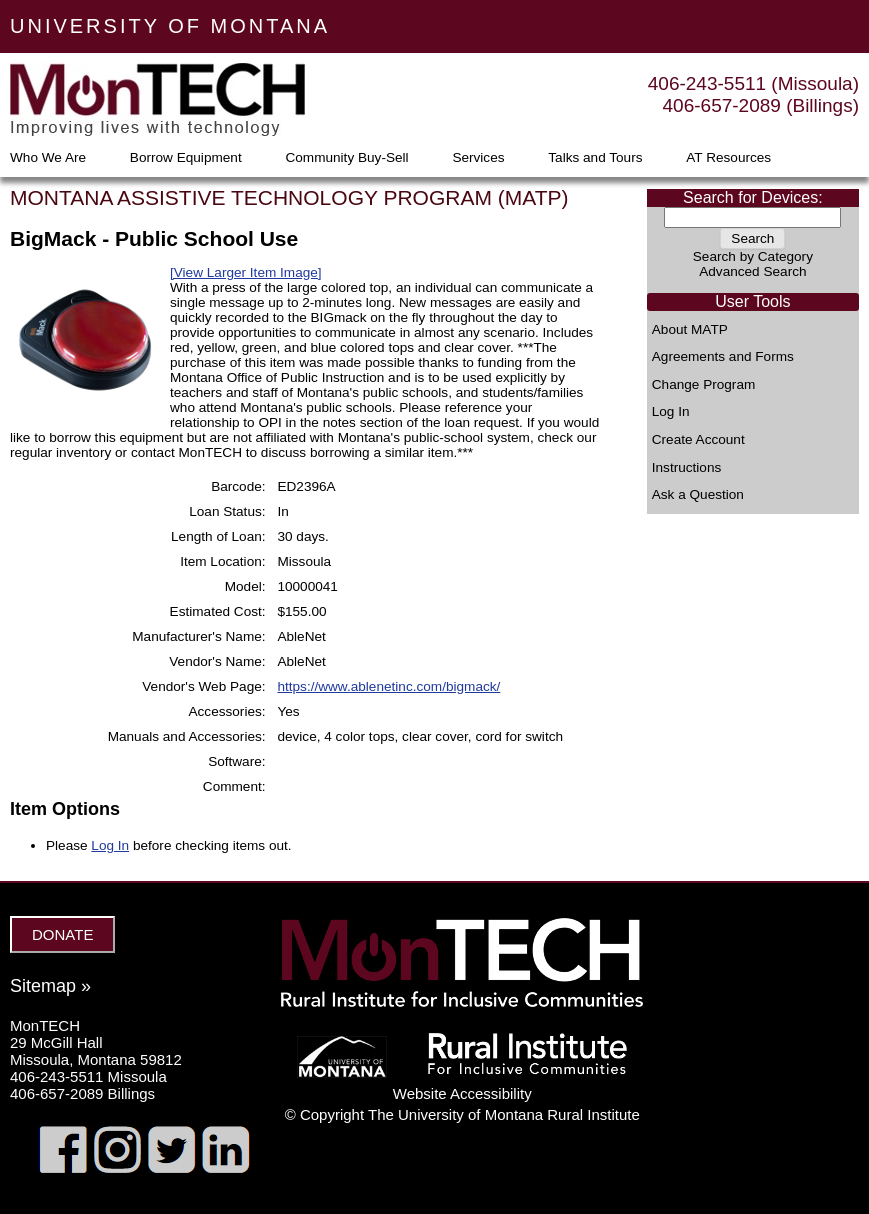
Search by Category (753, 256)
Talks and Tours (595, 158)
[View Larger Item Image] (246, 272)
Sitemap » (50, 986)
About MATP (690, 330)
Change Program (704, 385)
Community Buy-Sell (346, 158)
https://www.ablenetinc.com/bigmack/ (388, 686)
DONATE (62, 934)
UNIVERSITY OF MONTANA (170, 26)
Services (478, 158)
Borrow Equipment (186, 158)
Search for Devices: (753, 197)
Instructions (687, 468)
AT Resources (728, 158)
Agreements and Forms (723, 357)
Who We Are (48, 158)
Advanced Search (752, 271)
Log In (671, 412)
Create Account (698, 440)
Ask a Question (698, 495)
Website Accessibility (462, 1093)
